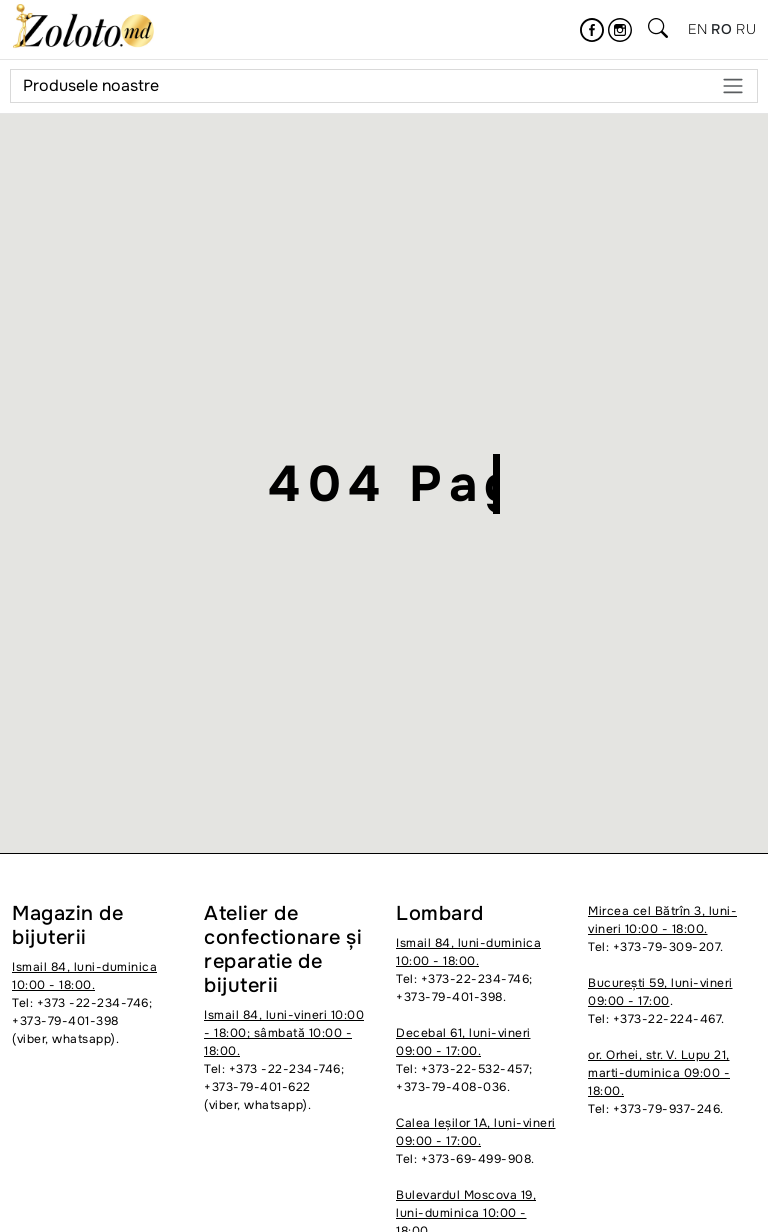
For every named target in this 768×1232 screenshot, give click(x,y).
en (697, 29)
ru (746, 29)
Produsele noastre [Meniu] (384, 86)
